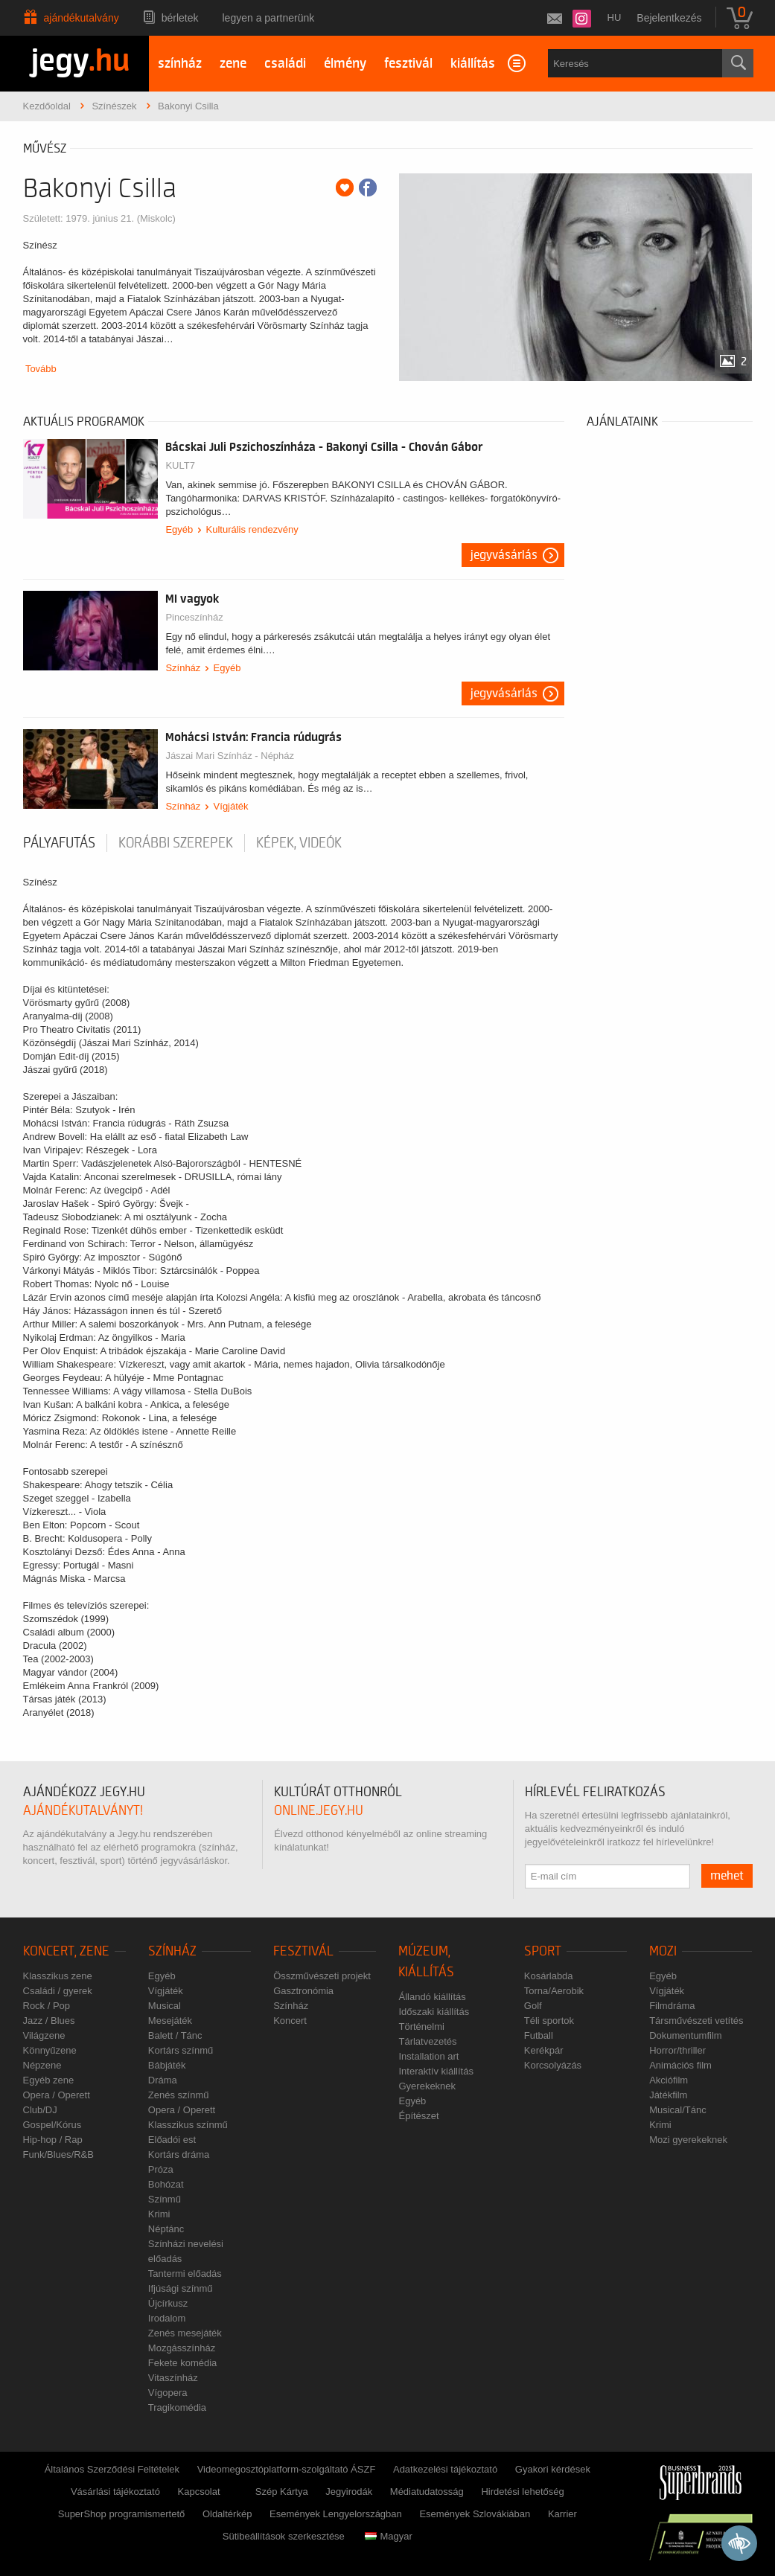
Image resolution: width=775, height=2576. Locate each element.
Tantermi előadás (185, 2273)
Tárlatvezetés (427, 2041)
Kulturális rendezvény (252, 529)
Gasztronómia (303, 1990)
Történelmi (421, 2026)
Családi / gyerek (57, 1990)
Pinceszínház (194, 617)
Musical (164, 2005)
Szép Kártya (281, 2491)
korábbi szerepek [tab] (175, 843)
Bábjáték (167, 2065)
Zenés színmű (178, 2095)
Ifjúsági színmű (180, 2288)
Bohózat (166, 2184)
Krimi (159, 2214)
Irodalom (167, 2318)
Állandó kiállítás (431, 1996)
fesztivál (408, 63)
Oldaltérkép (227, 2513)
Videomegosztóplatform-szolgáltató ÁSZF (286, 2469)
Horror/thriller (677, 2050)
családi (285, 63)
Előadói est (172, 2139)
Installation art (428, 2056)
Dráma (162, 2080)
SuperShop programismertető (121, 2513)
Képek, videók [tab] (299, 843)
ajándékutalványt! (83, 1811)
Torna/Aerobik (554, 1990)
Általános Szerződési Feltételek (112, 2469)
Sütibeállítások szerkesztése (284, 2536)
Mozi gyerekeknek (688, 2139)
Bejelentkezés (669, 18)
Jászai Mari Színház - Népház (229, 755)
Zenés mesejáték (185, 2333)
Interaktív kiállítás (435, 2071)
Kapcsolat (199, 2491)
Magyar (388, 2536)
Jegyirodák (348, 2491)
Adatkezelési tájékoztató (445, 2469)
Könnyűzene (50, 2050)
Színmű (164, 2199)
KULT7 (180, 465)
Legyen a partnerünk (269, 18)
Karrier (562, 2513)
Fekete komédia (182, 2362)
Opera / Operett (56, 2095)
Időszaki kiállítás (433, 2011)
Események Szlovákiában (474, 2513)
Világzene (44, 2035)
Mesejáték (170, 2020)
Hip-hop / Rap (53, 2139)
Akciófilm (668, 2080)
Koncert (290, 2020)
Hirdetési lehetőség (522, 2491)
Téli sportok (549, 2020)
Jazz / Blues (49, 2020)
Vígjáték (231, 806)
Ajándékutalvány (81, 18)
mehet (727, 1876)
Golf (533, 2005)
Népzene (42, 2065)
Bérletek (180, 18)
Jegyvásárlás (504, 555)
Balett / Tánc (175, 2035)
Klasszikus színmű (188, 2124)
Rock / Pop (47, 2005)
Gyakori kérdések (552, 2469)
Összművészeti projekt (322, 1975)
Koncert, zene (66, 1951)
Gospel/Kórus (52, 2124)
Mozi (663, 1951)
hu (614, 17)
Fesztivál (303, 1951)
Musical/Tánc (678, 2109)
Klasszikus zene (57, 1975)
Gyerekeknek (427, 2086)
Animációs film (680, 2065)
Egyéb (179, 529)
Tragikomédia (177, 2407)
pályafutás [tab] (59, 843)
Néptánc (166, 2228)
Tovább (41, 368)
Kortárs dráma (178, 2154)
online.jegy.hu (318, 1811)
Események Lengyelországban (336, 2513)
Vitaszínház (173, 2377)
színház (180, 63)
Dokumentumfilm (685, 2035)
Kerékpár (544, 2050)
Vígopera (168, 2392)
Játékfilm (668, 2095)
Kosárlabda (548, 1975)
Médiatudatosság (427, 2491)
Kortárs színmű (180, 2050)
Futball (538, 2035)
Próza (160, 2169)
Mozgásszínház (181, 2348)
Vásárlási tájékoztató (115, 2491)
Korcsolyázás (552, 2065)
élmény (345, 63)
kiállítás (472, 63)
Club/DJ (40, 2109)
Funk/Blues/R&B (58, 2154)
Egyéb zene (48, 2080)
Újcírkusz (168, 2303)
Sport (542, 1951)
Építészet (418, 2115)
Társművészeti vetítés (696, 2020)
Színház (182, 667)
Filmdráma (672, 2005)
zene (233, 63)
